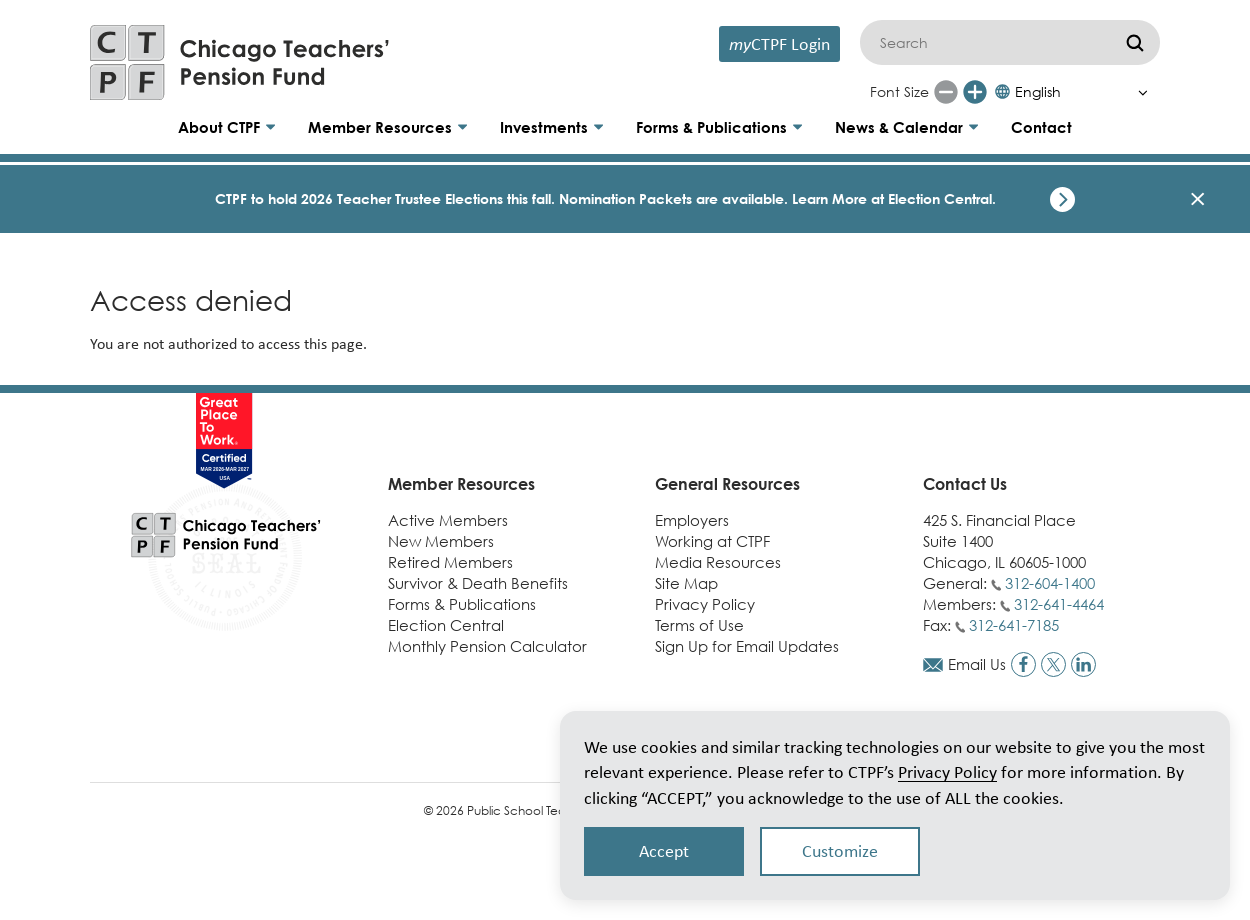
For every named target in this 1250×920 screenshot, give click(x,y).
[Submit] (1135, 42)
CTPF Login (779, 43)
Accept (664, 851)
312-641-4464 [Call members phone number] (1059, 604)
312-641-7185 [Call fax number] (1014, 625)
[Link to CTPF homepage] (240, 62)
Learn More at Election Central (892, 198)
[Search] (1010, 42)
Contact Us (965, 484)
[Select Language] (1076, 92)
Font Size (899, 91)
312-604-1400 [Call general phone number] (1050, 583)
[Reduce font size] (946, 92)
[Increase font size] (975, 92)
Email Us (977, 664)
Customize (840, 851)
